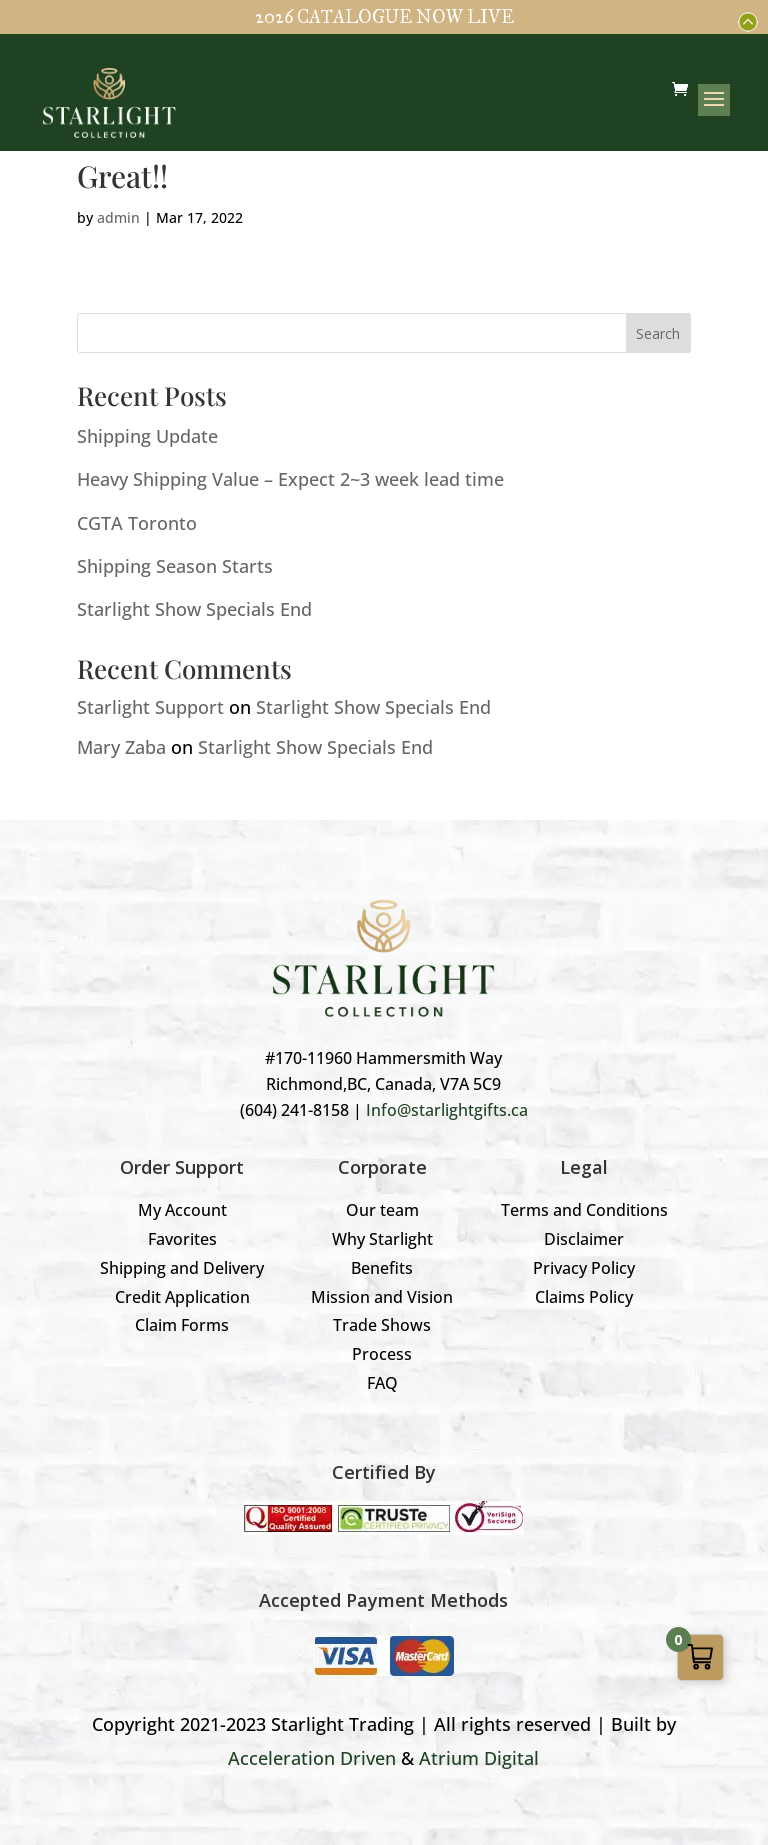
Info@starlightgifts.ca (447, 1110)
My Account (182, 1210)
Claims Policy (584, 1297)
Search (658, 333)
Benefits (382, 1268)
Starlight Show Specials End (194, 609)
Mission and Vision (382, 1297)
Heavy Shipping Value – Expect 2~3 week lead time (290, 479)
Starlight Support (150, 707)
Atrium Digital (479, 1758)
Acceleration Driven (312, 1758)
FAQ (382, 1383)
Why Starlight (382, 1239)
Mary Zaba (121, 747)
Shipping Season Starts (175, 566)
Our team (382, 1210)
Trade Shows (382, 1325)
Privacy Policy (584, 1268)
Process (382, 1354)
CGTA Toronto (137, 523)
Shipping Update (147, 436)
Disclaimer (584, 1239)
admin (118, 217)
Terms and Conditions (584, 1210)
